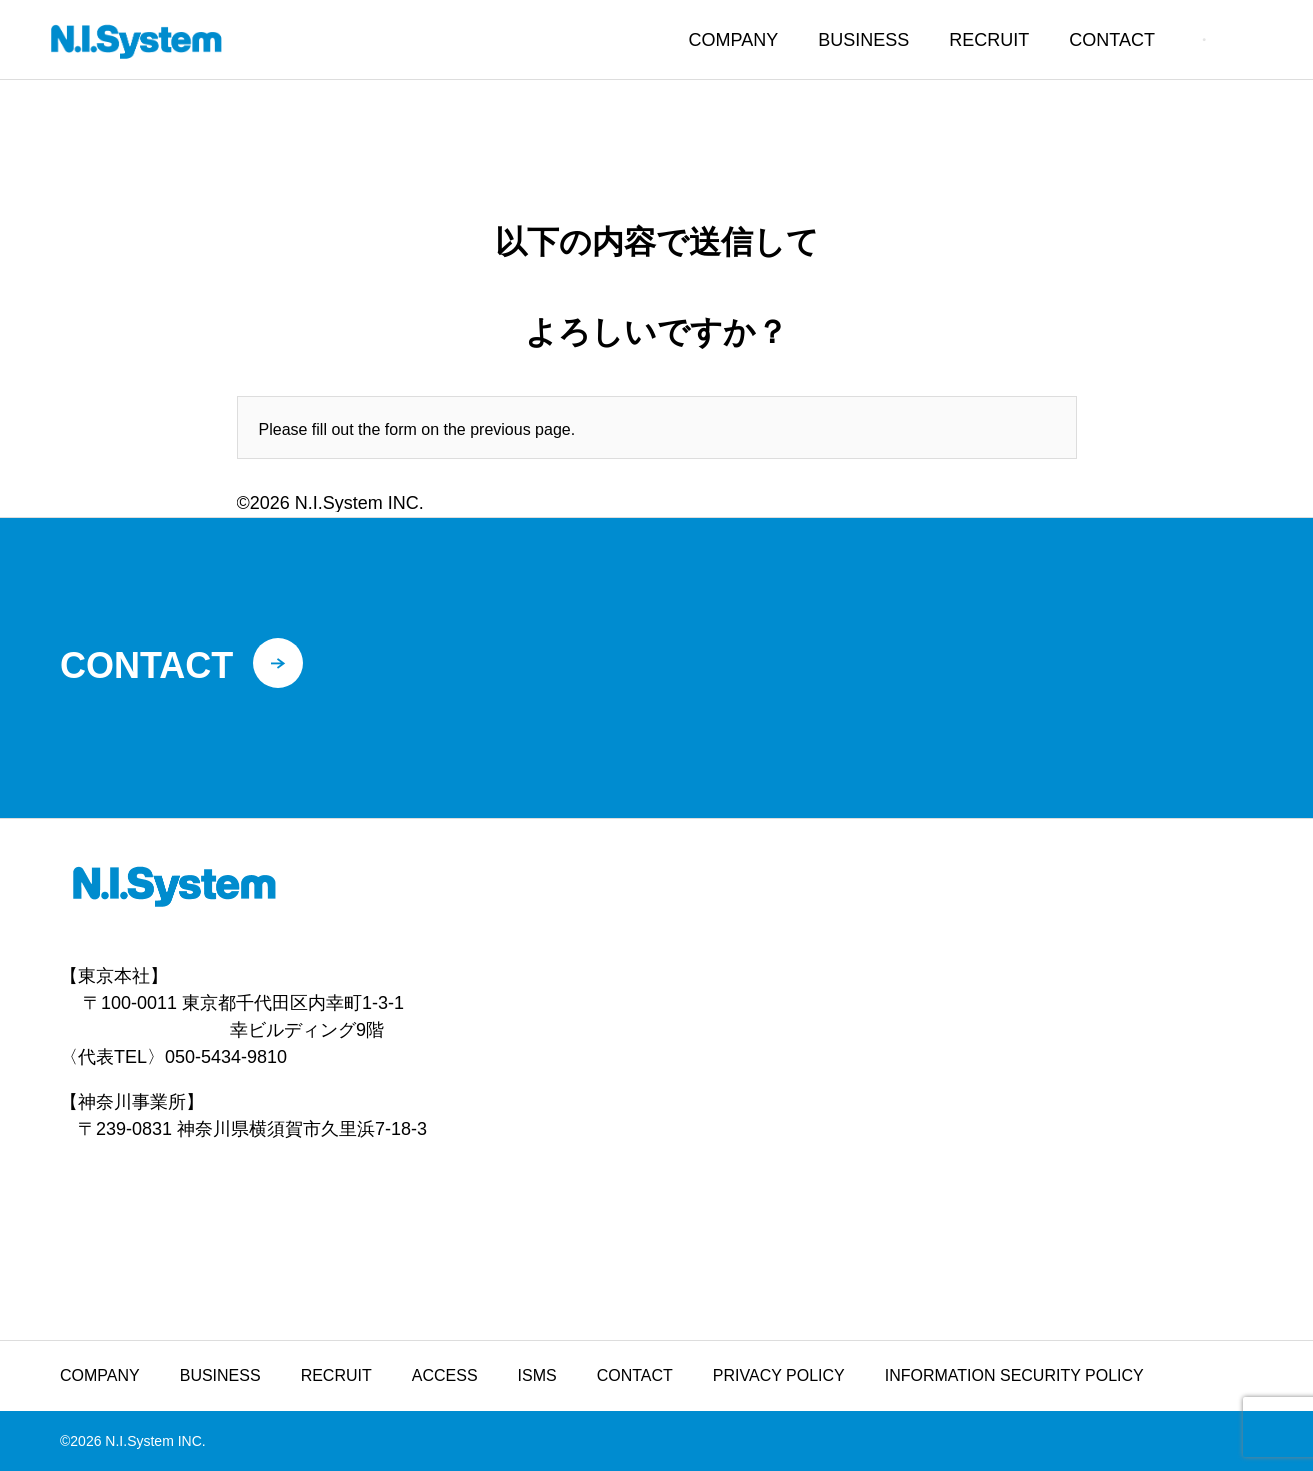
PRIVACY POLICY (779, 1375)
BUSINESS (863, 40)
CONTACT (1112, 40)
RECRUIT (989, 40)
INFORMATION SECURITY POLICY (1014, 1375)
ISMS (537, 1375)
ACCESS (445, 1375)
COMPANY (734, 40)
